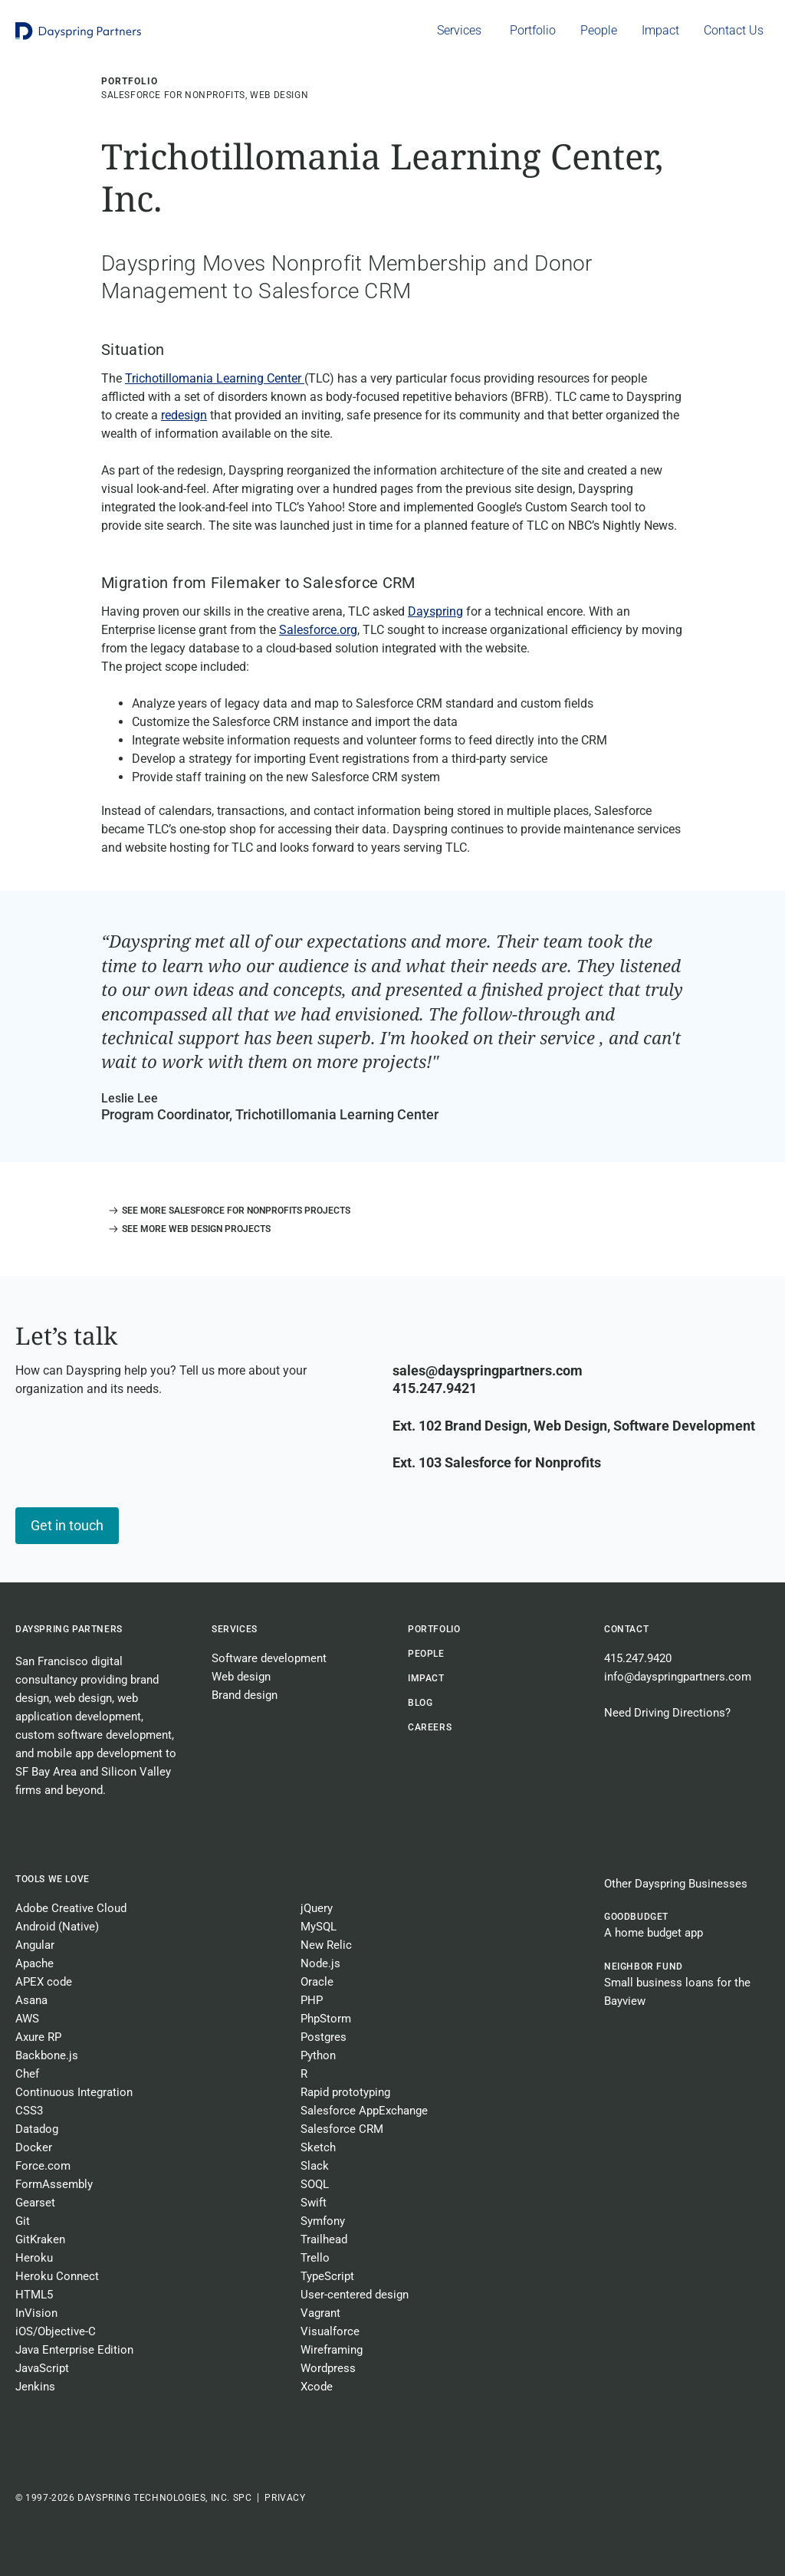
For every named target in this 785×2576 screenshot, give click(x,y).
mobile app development (100, 1753)
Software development (269, 1658)
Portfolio (434, 1629)
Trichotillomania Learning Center (214, 378)
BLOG (420, 1702)
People (426, 1653)
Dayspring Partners (69, 1629)
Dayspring (435, 611)
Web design (241, 1677)
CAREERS (430, 1727)
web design (83, 1698)
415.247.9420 (638, 1658)
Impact (426, 1678)
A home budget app (653, 1933)
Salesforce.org (318, 630)
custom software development (93, 1735)
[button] (225, 1210)
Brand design (245, 1695)
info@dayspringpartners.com (677, 1677)
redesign (184, 415)
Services (235, 1629)
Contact (626, 1629)
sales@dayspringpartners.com (487, 1370)
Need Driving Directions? (667, 1713)
